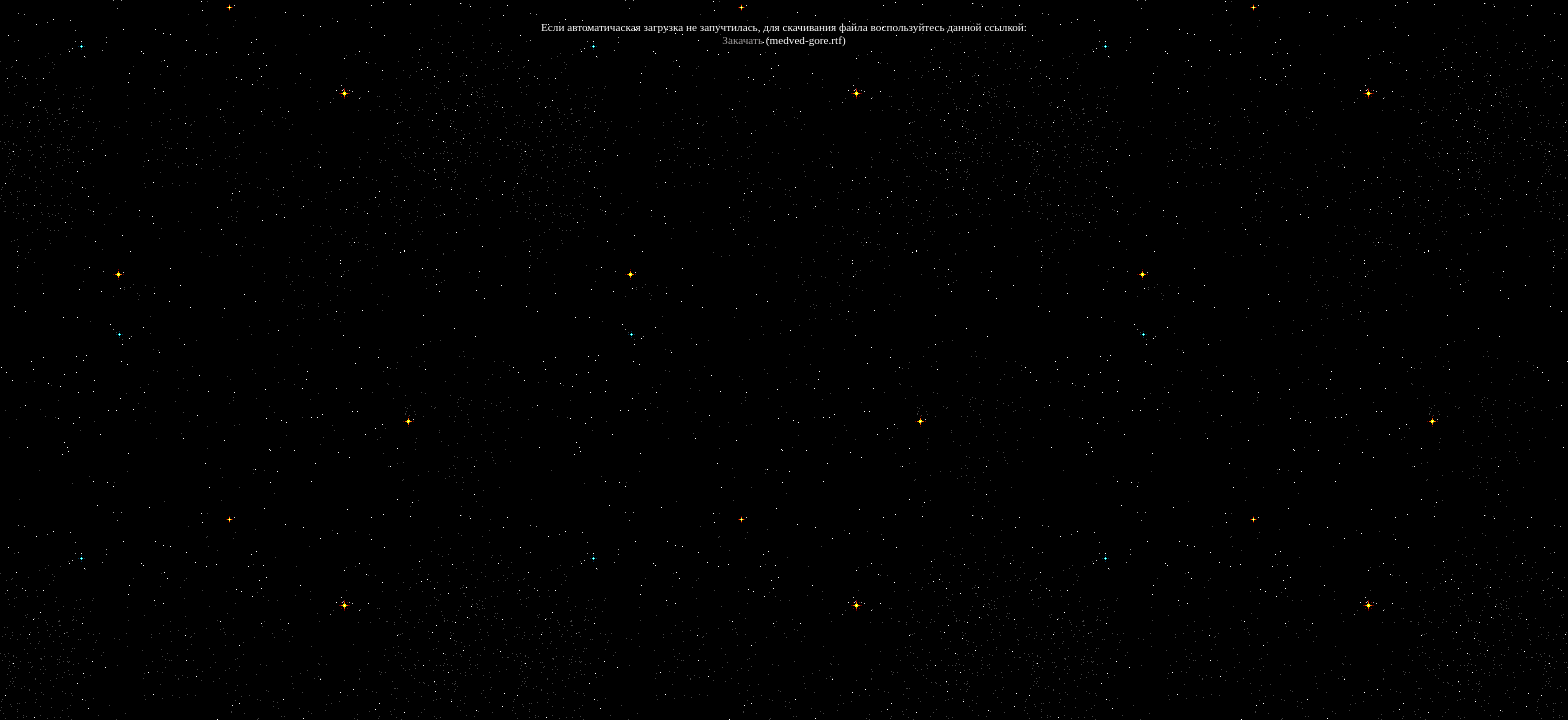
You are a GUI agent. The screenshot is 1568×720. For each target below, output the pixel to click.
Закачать (742, 40)
